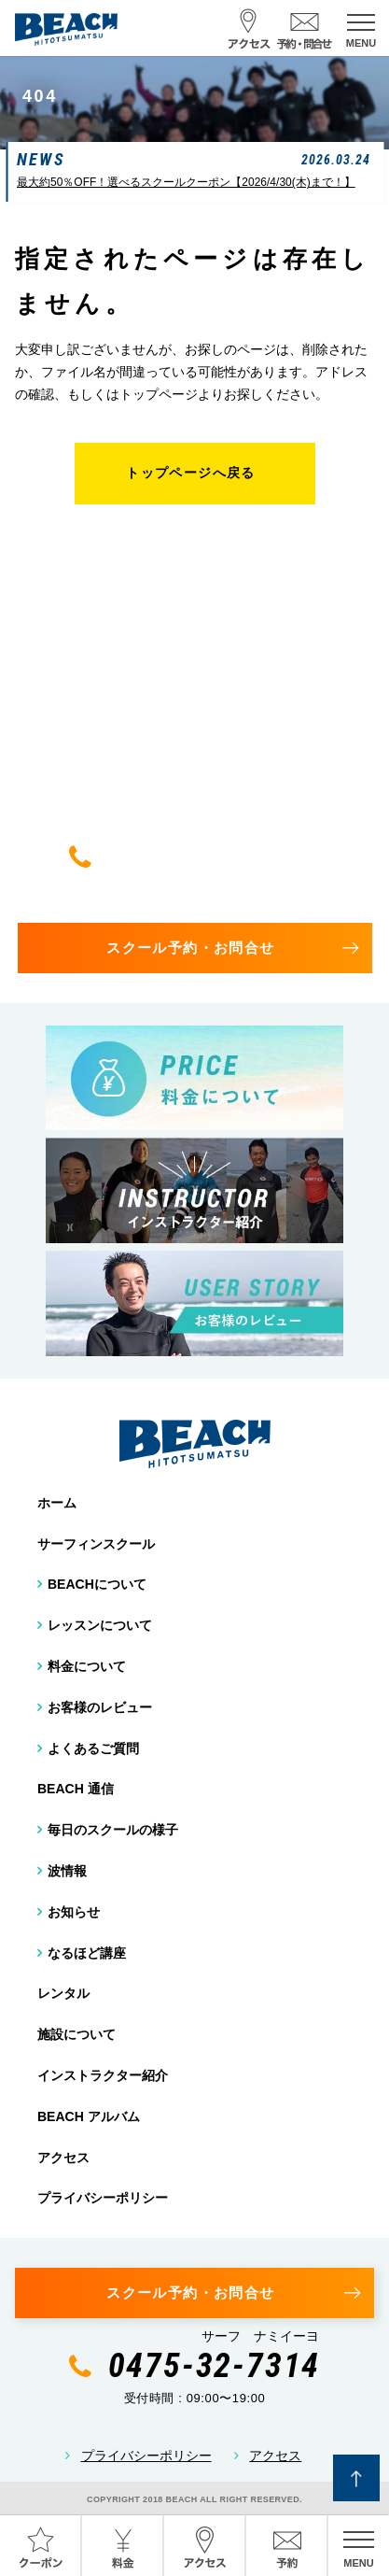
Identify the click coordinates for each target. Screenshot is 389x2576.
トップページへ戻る (191, 472)
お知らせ (74, 1911)
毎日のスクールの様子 (113, 1829)
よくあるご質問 (93, 1748)
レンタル (63, 1993)
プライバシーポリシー (102, 2197)
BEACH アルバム (88, 2116)
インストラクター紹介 (102, 2075)
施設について (76, 2034)
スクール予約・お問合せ (190, 947)
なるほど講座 (87, 1953)
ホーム (56, 1502)
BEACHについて (97, 1584)
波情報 (67, 1870)
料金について (87, 1666)
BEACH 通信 (75, 1788)
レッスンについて (100, 1625)
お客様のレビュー (100, 1707)
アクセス (63, 2157)
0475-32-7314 (214, 856)
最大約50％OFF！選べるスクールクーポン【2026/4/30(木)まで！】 (186, 182)
